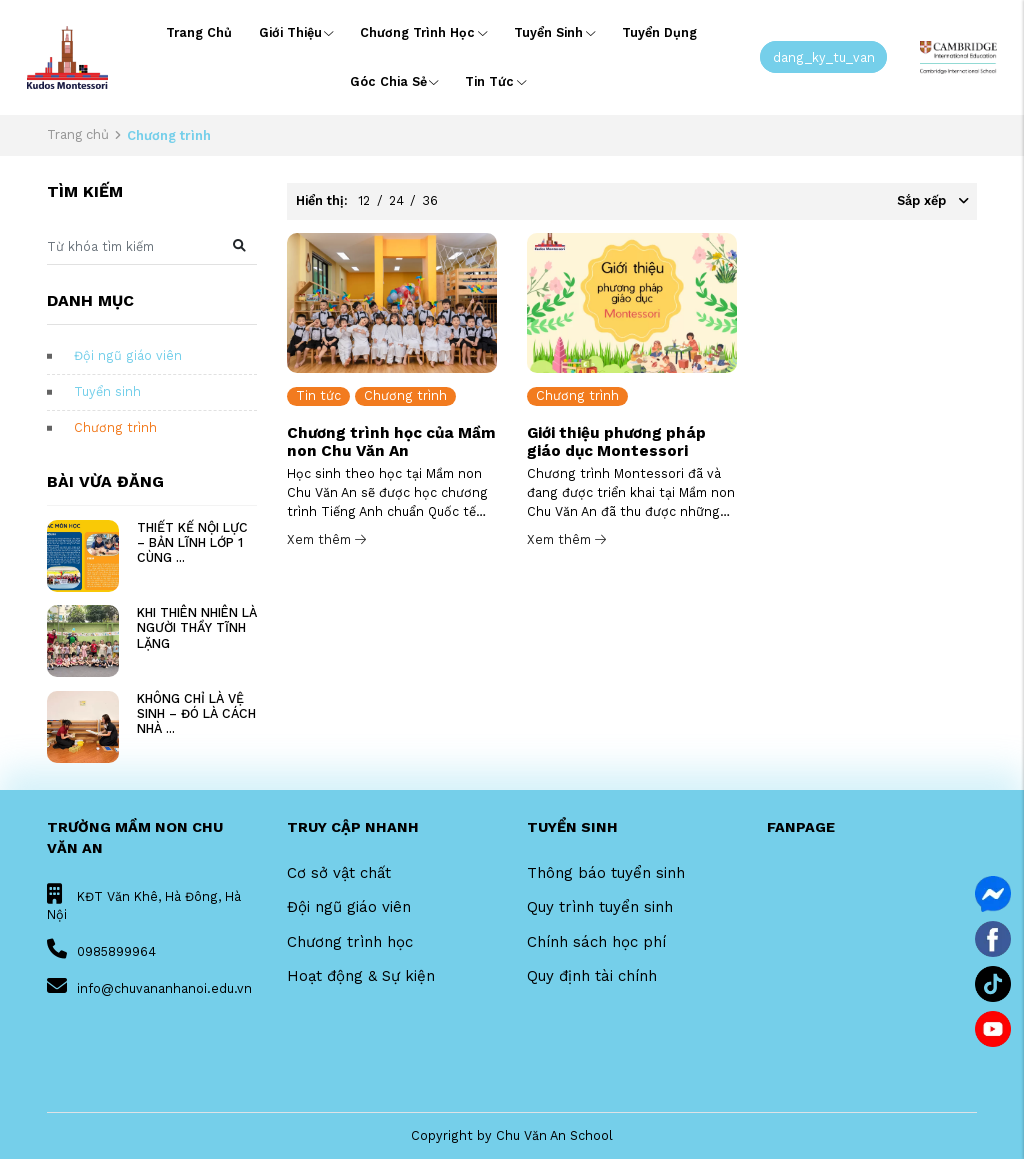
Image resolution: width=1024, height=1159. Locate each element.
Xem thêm (326, 539)
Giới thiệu (296, 32)
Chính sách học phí (596, 942)
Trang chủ (199, 32)
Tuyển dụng (659, 32)
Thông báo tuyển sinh (606, 873)
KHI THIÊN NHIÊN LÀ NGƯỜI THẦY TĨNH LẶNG (197, 627)
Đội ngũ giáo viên (128, 355)
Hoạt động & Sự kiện (361, 976)
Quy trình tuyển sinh (600, 907)
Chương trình (115, 427)
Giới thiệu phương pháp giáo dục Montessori (616, 442)
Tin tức (495, 81)
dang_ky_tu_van (824, 56)
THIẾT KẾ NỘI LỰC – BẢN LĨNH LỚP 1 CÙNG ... (192, 542)
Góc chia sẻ (394, 81)
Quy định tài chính (592, 976)
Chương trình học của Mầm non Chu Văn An (391, 442)
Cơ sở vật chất (339, 873)
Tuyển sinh (554, 32)
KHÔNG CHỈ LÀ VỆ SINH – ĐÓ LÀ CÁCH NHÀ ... (196, 713)
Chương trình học (423, 32)
